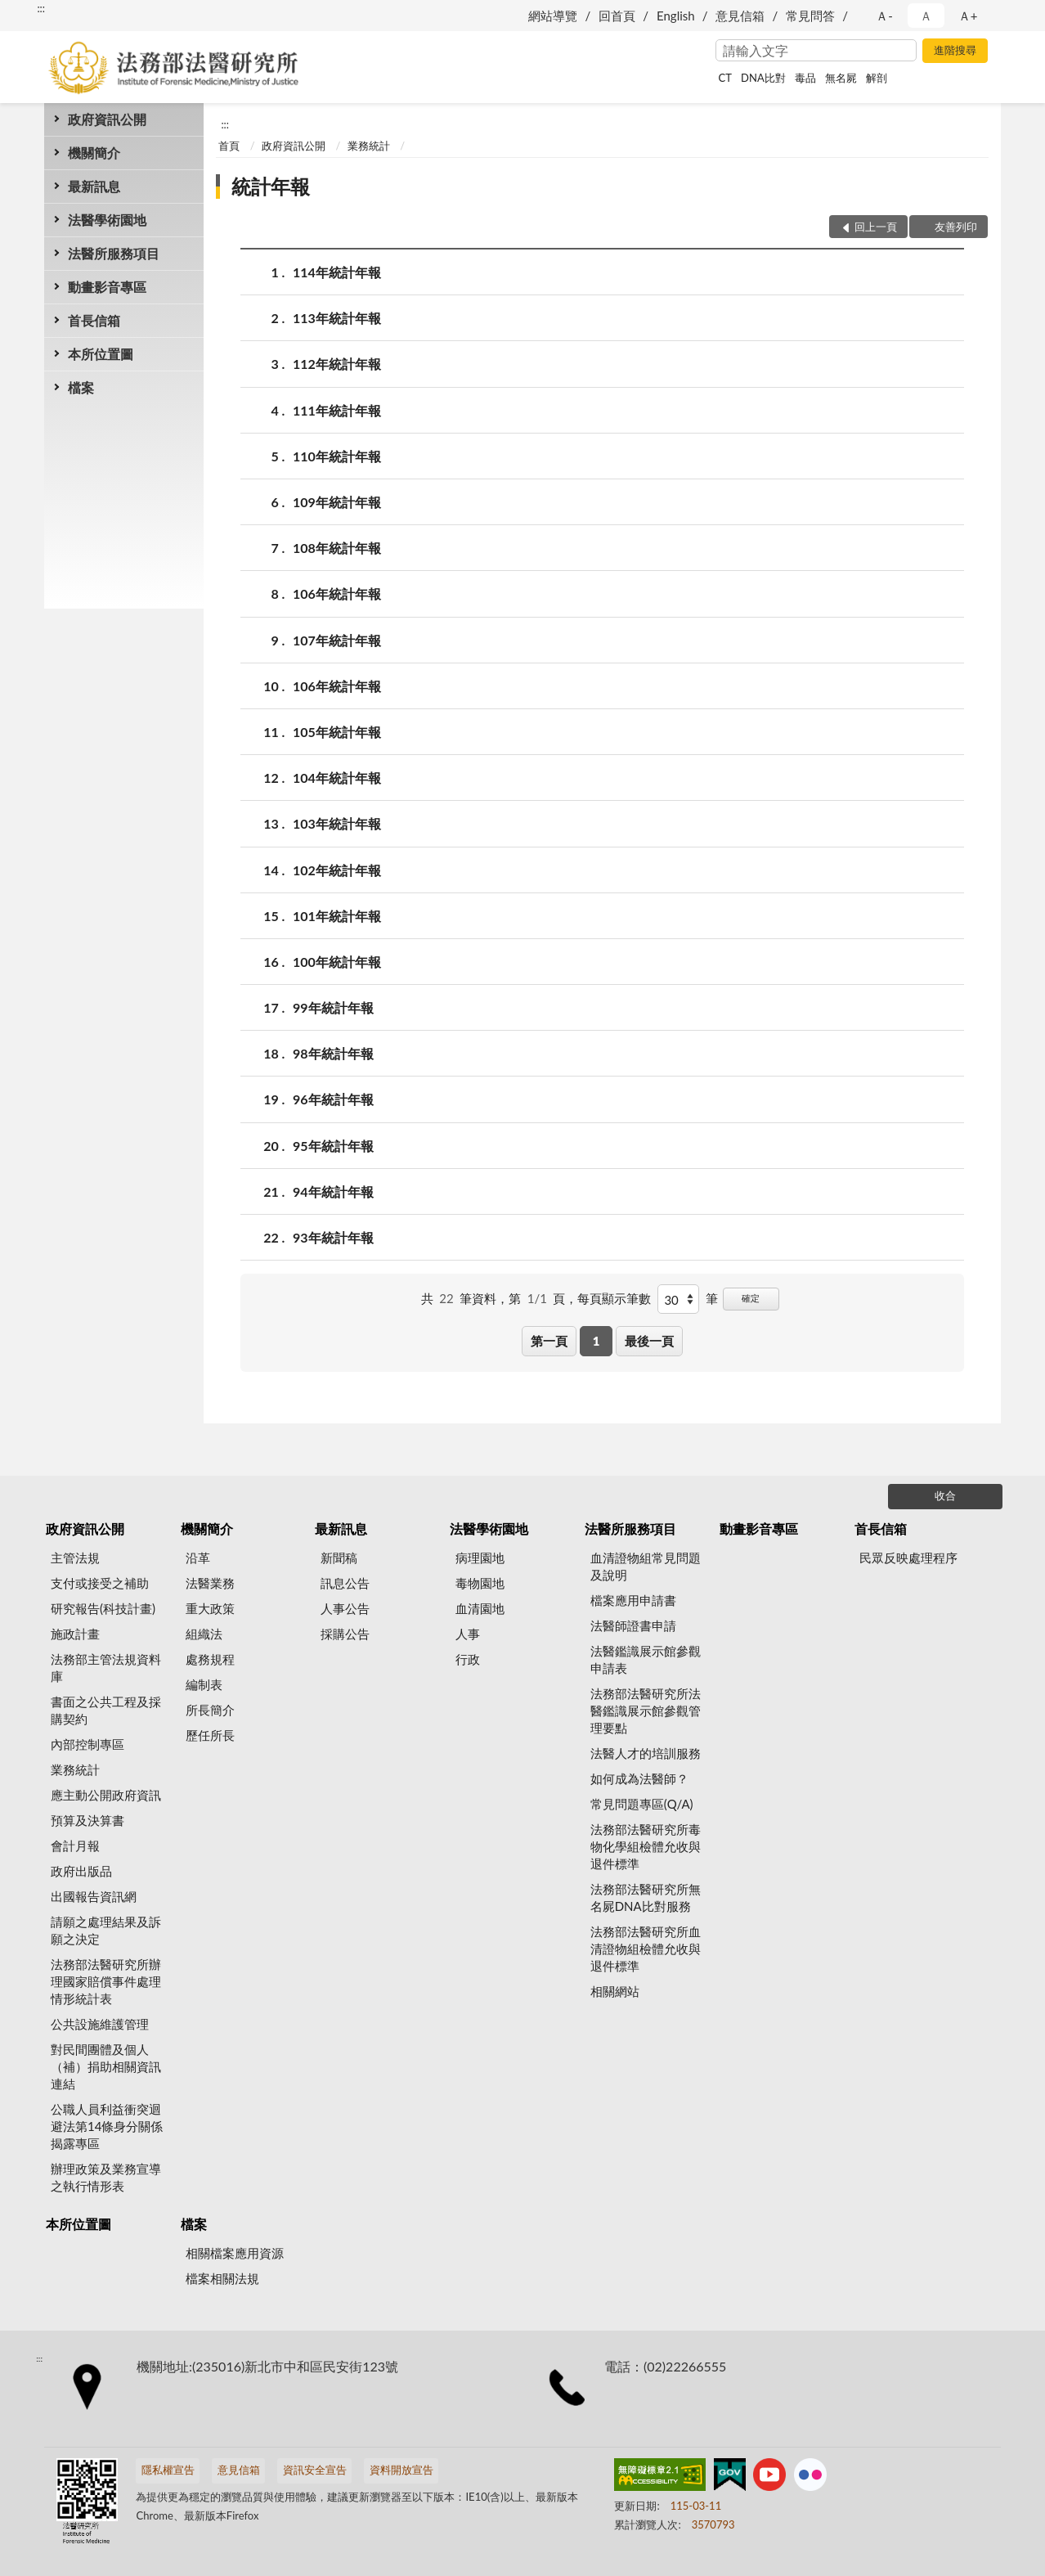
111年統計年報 (337, 410)
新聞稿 (339, 1557)
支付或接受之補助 (100, 1583)
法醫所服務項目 (113, 253)
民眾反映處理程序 (908, 1557)
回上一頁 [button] (875, 226)
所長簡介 (210, 1709)
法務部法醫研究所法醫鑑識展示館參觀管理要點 (645, 1710)
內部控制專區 (87, 1744)
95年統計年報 (333, 1145)
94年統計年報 (333, 1191)
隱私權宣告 (168, 2469)
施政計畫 (75, 1633)
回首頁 (617, 15)
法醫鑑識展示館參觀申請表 (645, 1659)
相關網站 (614, 1991)
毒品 (805, 77)
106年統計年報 (337, 593)
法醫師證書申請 (633, 1625)
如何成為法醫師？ (639, 1778)
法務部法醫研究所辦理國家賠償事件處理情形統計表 (106, 1981)
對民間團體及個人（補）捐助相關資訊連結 (106, 2066)
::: (41, 8)
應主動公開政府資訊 (106, 1794)
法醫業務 (210, 1583)
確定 (751, 1297)
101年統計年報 (337, 915)
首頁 (229, 145)
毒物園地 (480, 1583)
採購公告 (345, 1633)
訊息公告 (345, 1583)
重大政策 (210, 1608)
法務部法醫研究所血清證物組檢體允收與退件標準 (645, 1948)
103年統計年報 (337, 823)
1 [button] (596, 1340)
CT (725, 77)
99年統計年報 (333, 1007)
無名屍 (841, 77)
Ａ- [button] (884, 15)
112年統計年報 (337, 363)
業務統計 (369, 145)
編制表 (204, 1684)
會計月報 (75, 1845)
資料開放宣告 (401, 2469)
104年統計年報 (337, 777)
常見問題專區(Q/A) (641, 1803)
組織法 (204, 1633)
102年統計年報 (337, 870)
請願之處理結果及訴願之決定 (106, 1930)
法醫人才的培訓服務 (645, 1753)
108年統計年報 (337, 547)
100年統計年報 (337, 961)
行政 (467, 1659)
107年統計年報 (337, 640)
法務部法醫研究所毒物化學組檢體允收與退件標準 (645, 1846)
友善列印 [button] (956, 226)
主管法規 (75, 1557)
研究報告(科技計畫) (103, 1608)
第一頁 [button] (549, 1340)
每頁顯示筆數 (614, 1298)
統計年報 (270, 186)
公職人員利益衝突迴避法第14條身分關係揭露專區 (107, 2126)
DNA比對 (763, 77)
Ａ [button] (926, 15)
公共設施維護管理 (100, 2023)
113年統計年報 (337, 317)
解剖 (876, 77)
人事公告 (345, 1608)
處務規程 (210, 1659)
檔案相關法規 (222, 2278)
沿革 (198, 1557)
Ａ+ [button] (968, 15)
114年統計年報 (337, 272)
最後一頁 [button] (649, 1340)
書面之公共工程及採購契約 (106, 1710)
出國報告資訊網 (94, 1896)
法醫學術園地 (107, 219)
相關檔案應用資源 (235, 2253)
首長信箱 (94, 320)
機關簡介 (94, 152)
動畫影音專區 (107, 286)
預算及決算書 (87, 1820)
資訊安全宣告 (315, 2469)
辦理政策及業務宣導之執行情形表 (106, 2177)
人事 (467, 1633)
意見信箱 (740, 15)
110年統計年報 (337, 456)
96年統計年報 (333, 1099)
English (676, 15)
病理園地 (480, 1557)
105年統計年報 (337, 731)
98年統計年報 (333, 1053)
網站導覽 (552, 15)
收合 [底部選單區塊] (945, 1495)
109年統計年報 (337, 501)
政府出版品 (81, 1870)
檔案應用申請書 (633, 1600)
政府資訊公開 (107, 119)
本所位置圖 (100, 354)
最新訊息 (94, 186)
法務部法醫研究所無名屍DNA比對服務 (645, 1897)
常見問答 (810, 15)
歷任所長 (210, 1735)
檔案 (81, 387)
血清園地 (480, 1608)
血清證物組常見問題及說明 (645, 1566)
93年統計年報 (333, 1237)
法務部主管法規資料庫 (106, 1668)
